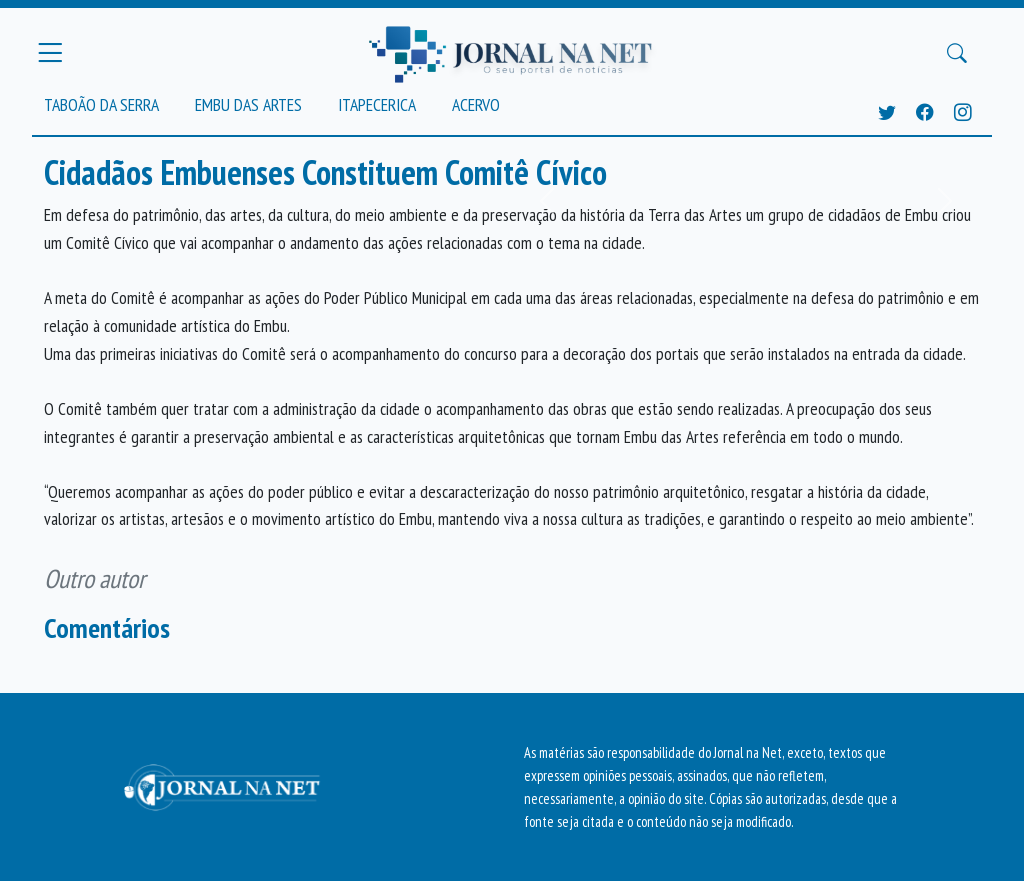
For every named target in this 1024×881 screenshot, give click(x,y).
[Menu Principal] (50, 53)
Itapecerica (377, 104)
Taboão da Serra (101, 104)
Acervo (476, 104)
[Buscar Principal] (957, 53)
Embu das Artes (248, 104)
